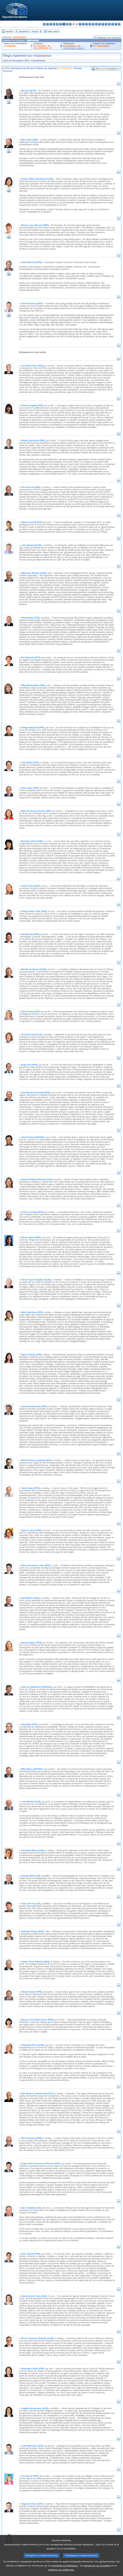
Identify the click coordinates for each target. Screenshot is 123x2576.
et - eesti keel (60, 24)
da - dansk (54, 24)
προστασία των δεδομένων (65, 2565)
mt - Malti (93, 24)
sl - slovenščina (112, 24)
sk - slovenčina (109, 24)
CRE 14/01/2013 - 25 (43, 48)
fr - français (70, 24)
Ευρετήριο (9, 31)
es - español (47, 24)
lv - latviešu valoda (83, 24)
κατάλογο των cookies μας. (61, 2569)
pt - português (103, 24)
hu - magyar (90, 24)
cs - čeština (50, 24)
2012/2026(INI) (19, 37)
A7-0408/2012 (10, 46)
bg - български (44, 24)
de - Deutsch (57, 24)
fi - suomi (116, 24)
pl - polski (99, 24)
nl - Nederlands (96, 24)
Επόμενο (35, 31)
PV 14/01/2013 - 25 (42, 46)
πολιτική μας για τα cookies (97, 2565)
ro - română (106, 24)
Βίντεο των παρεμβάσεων (107, 69)
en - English (67, 24)
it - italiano (80, 24)
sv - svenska (119, 24)
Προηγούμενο (24, 31)
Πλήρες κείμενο (53, 31)
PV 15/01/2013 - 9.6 (71, 46)
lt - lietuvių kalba (86, 24)
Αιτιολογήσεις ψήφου (73, 48)
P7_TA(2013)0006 (101, 46)
